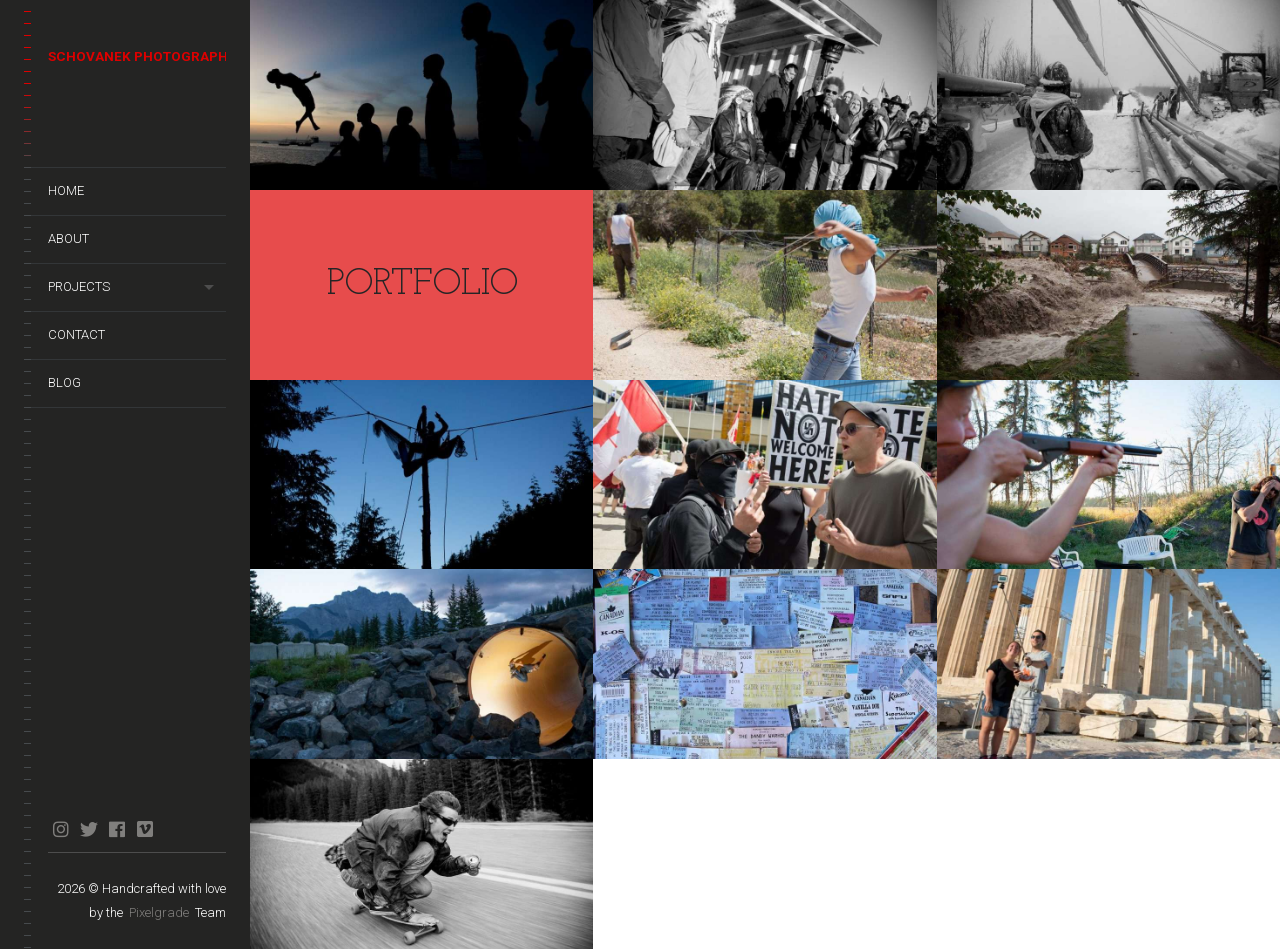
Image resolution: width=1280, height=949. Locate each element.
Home (66, 190)
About (68, 238)
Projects (79, 286)
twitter (88, 829)
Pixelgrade (159, 912)
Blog (64, 382)
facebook (116, 829)
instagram (60, 829)
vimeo (144, 829)
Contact (76, 334)
